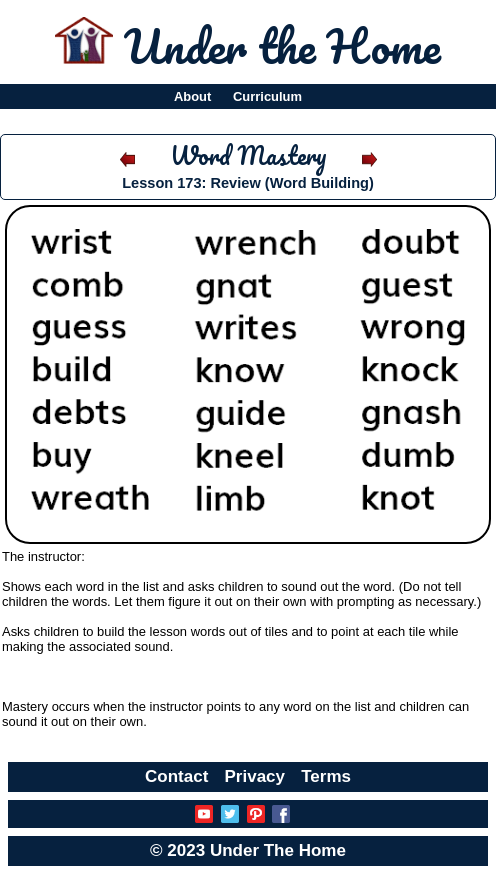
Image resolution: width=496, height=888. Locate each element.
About (192, 96)
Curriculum (267, 96)
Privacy (255, 776)
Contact (176, 776)
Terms (326, 776)
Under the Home (282, 46)
